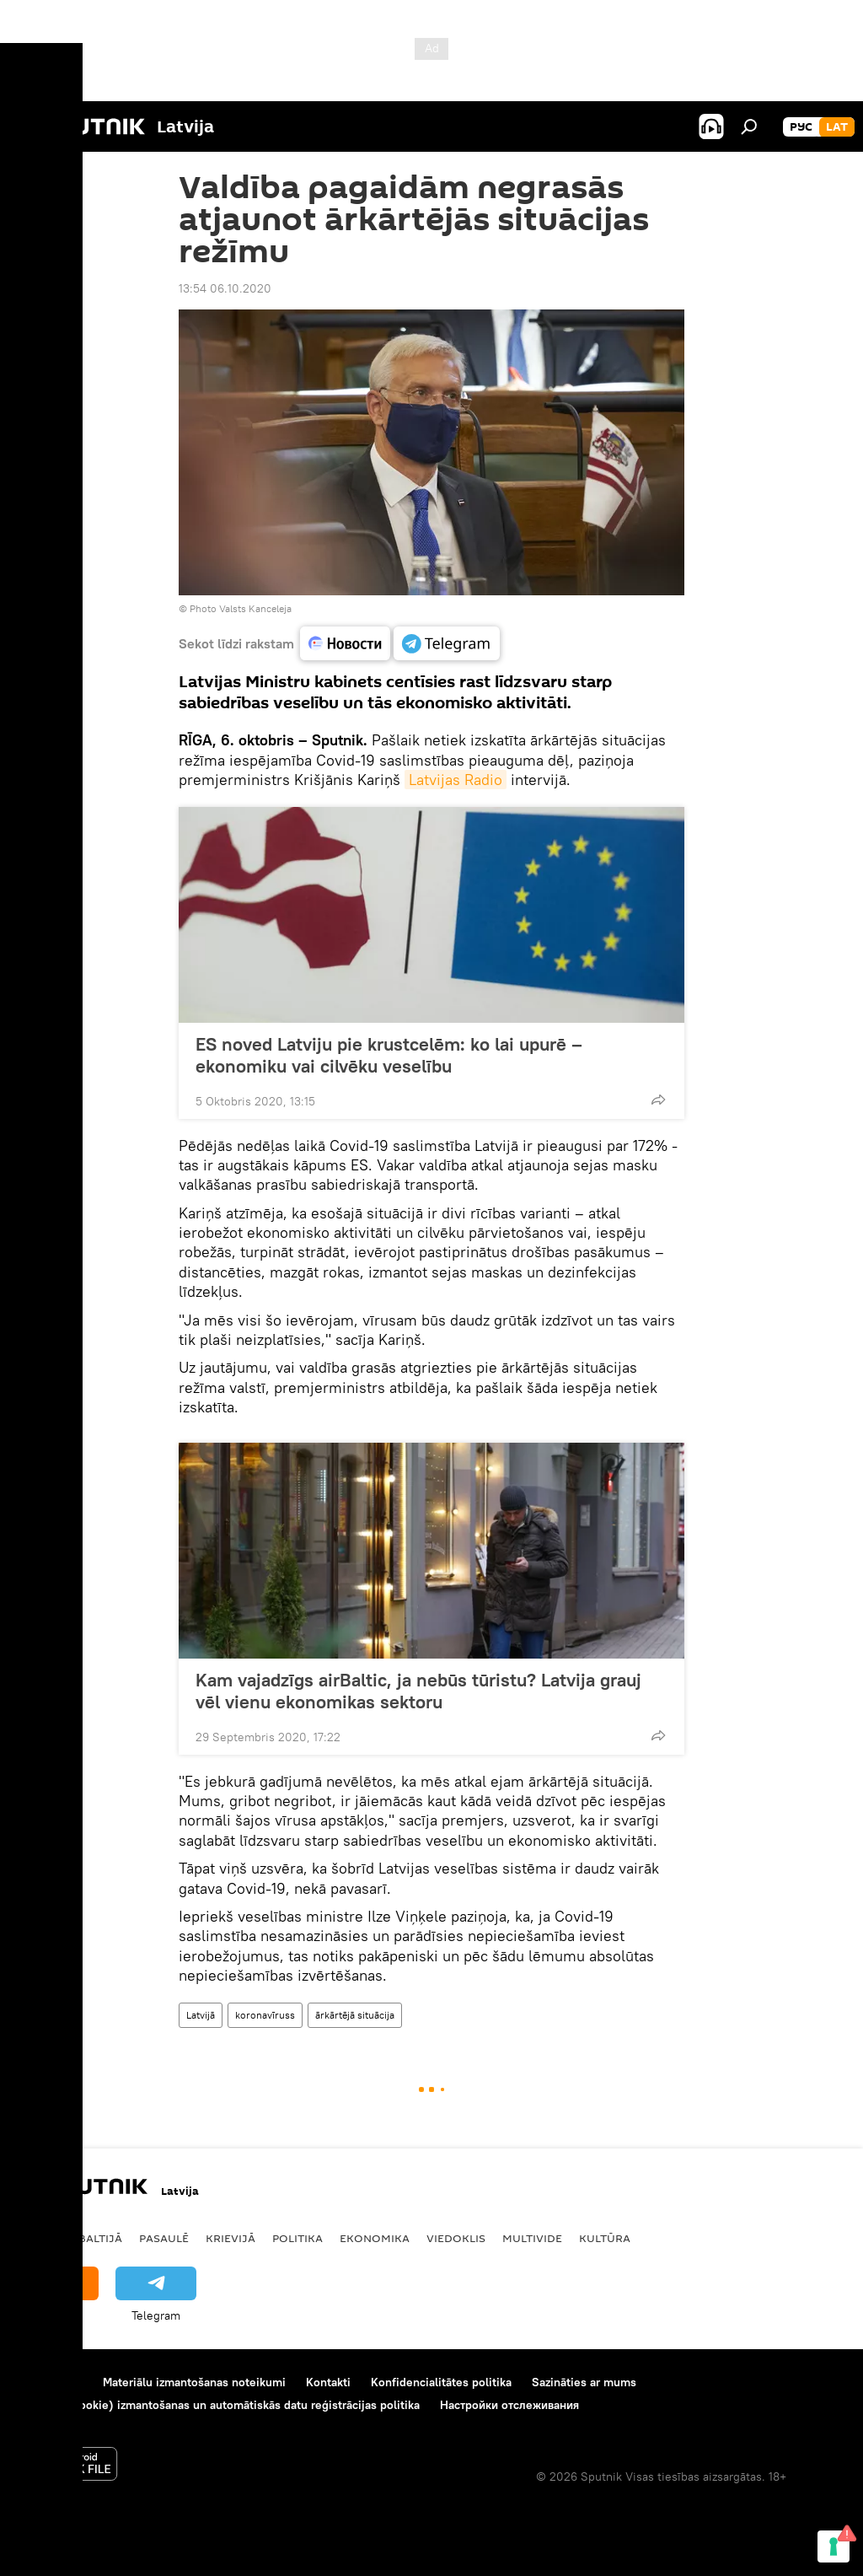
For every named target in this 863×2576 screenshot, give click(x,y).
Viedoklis (455, 2237)
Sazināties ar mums (584, 2382)
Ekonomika (375, 2237)
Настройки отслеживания (509, 2404)
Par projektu (50, 2382)
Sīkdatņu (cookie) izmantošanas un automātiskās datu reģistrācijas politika (219, 2404)
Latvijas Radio (455, 779)
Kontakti (328, 2382)
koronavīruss (265, 2015)
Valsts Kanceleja (255, 608)
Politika (297, 2237)
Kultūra (604, 2237)
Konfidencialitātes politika (441, 2382)
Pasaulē (164, 2237)
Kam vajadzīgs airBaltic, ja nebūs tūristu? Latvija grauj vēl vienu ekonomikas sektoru (418, 1691)
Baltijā (100, 2237)
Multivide (532, 2237)
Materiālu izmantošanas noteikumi (194, 2382)
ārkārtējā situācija (354, 2015)
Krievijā (230, 2237)
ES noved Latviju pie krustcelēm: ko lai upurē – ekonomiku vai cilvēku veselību (389, 1055)
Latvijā (200, 2015)
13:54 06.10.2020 (225, 288)
